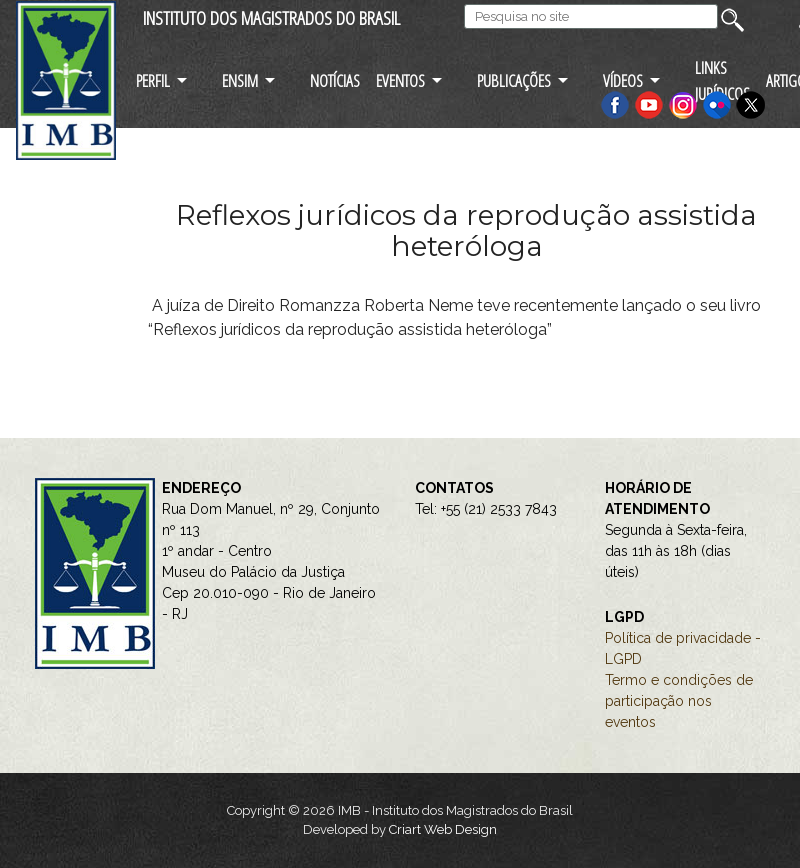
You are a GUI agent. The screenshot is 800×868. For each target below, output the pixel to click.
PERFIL (153, 80)
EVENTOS (400, 80)
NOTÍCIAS (335, 80)
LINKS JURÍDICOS (722, 80)
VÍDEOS (623, 80)
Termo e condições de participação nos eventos (679, 701)
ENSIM (240, 80)
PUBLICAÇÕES (514, 80)
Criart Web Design (443, 829)
